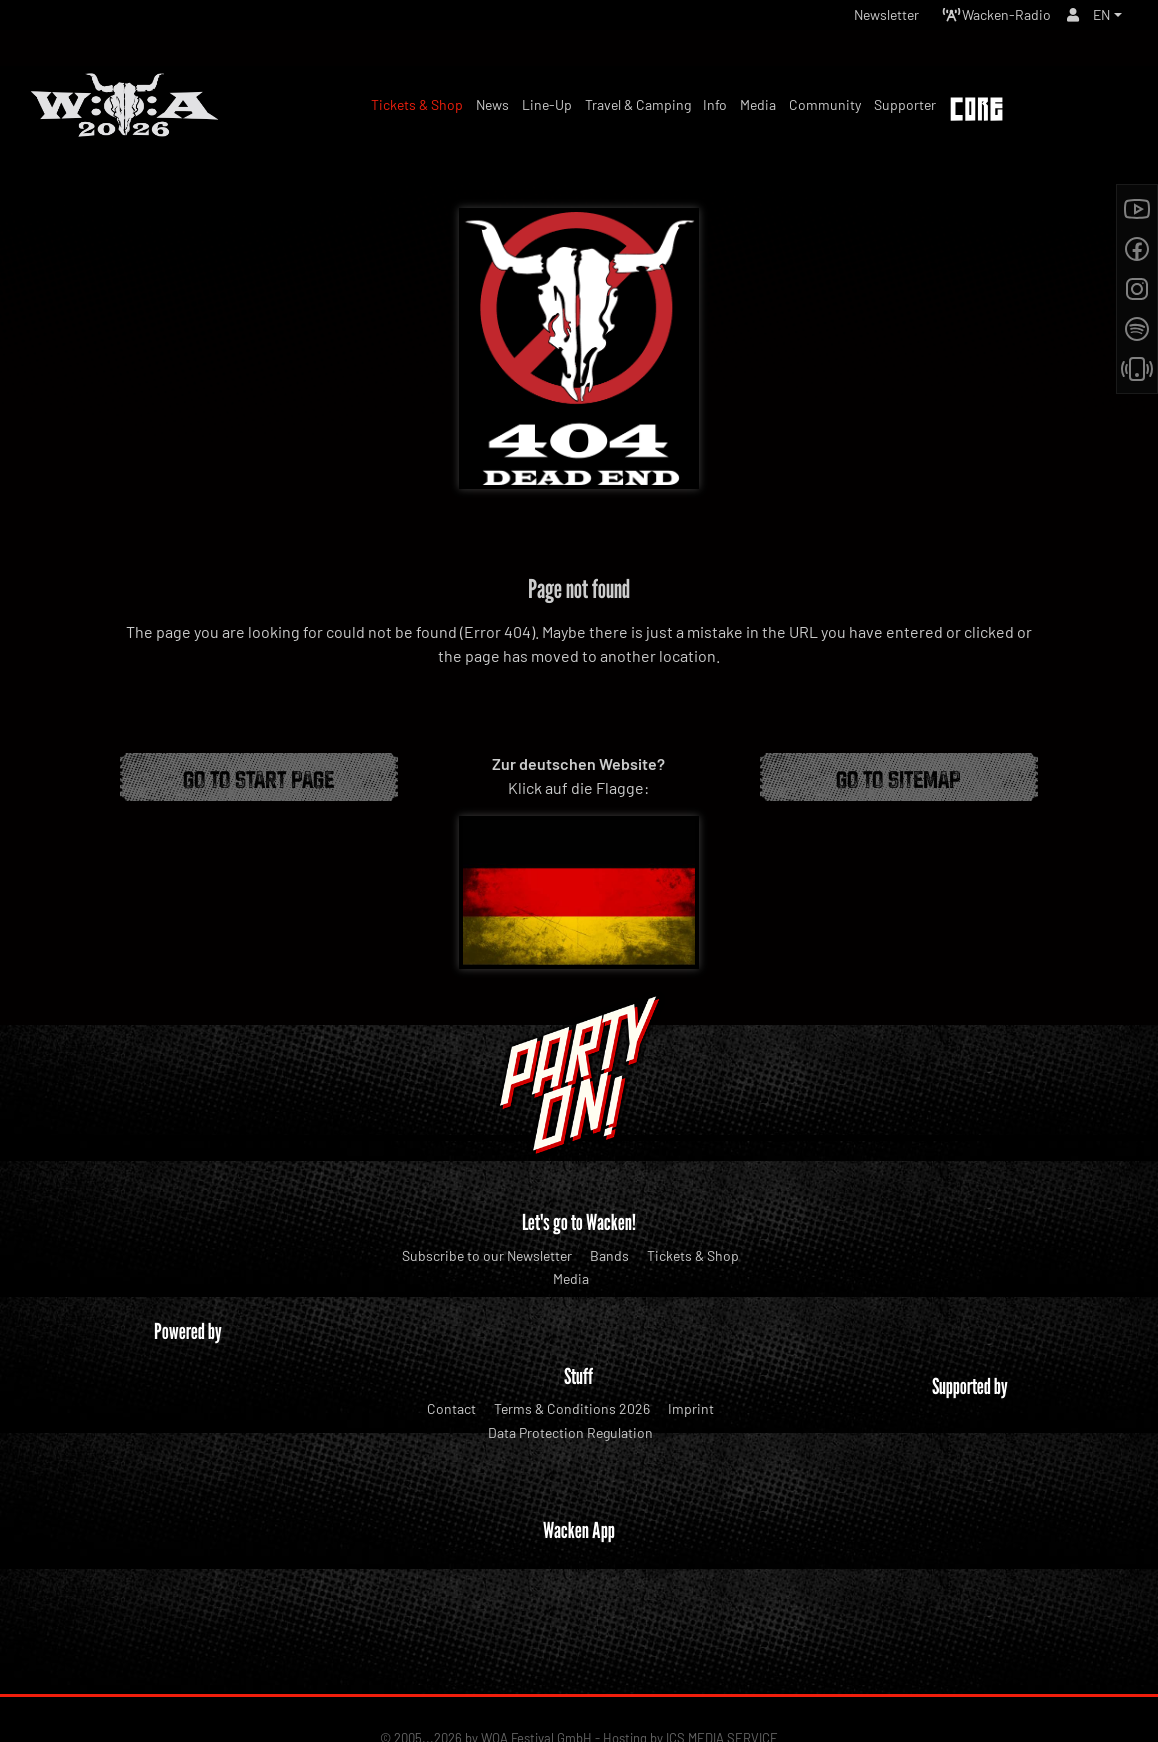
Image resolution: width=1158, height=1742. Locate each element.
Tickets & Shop (693, 1255)
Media (571, 1278)
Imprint (691, 1408)
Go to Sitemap (898, 777)
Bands (609, 1255)
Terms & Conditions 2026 (572, 1408)
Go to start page (258, 777)
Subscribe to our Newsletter (487, 1255)
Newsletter (856, 19)
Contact (451, 1408)
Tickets (1086, 111)
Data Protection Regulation (570, 1432)
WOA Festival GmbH (536, 1663)
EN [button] (1099, 19)
